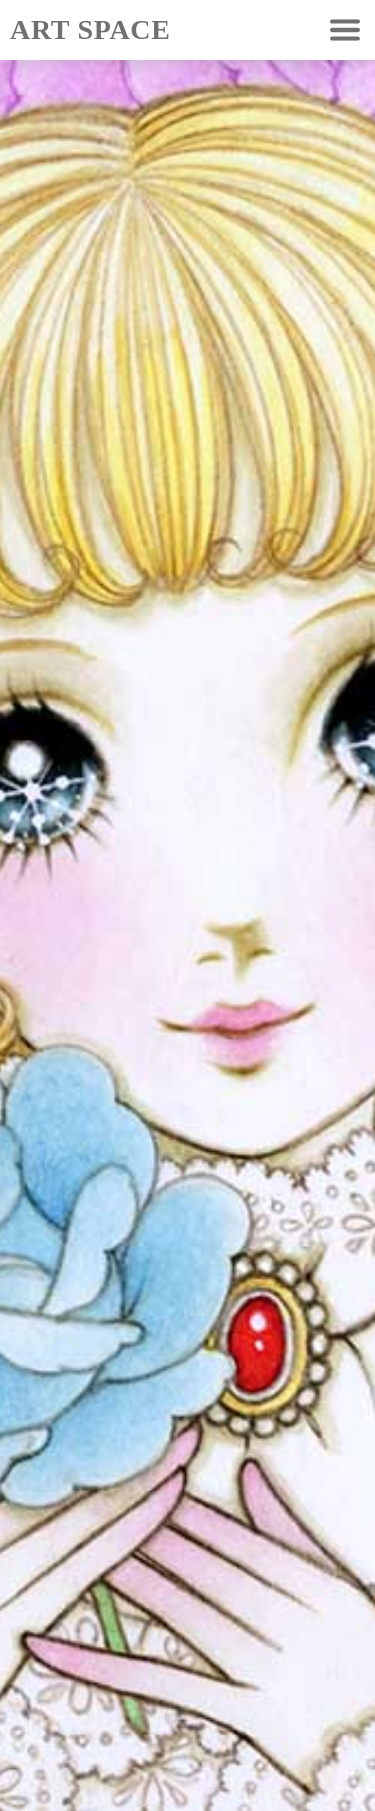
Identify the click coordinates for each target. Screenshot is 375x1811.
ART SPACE (90, 29)
